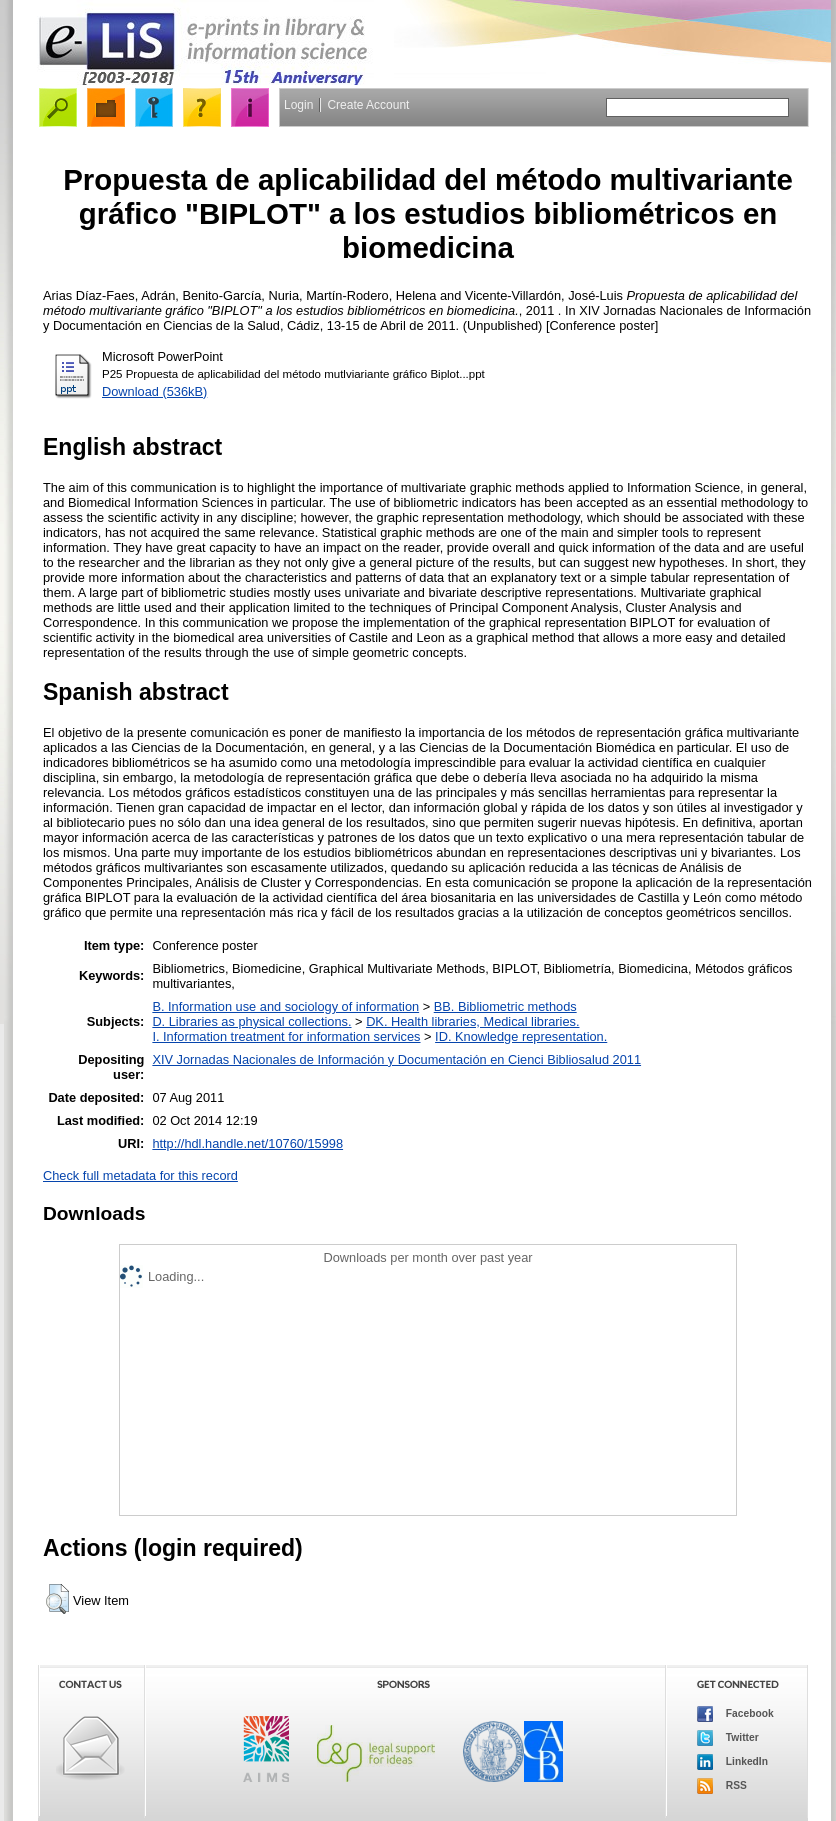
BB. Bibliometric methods (505, 1006)
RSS (722, 1786)
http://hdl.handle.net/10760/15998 (247, 1143)
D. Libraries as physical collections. (251, 1021)
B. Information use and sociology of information (285, 1006)
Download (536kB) (154, 391)
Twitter (728, 1738)
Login (298, 105)
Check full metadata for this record (140, 1175)
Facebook (735, 1714)
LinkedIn (732, 1762)
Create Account (368, 105)
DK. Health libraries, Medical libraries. (472, 1021)
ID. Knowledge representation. (521, 1036)
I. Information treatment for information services (286, 1036)
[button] (57, 1599)
